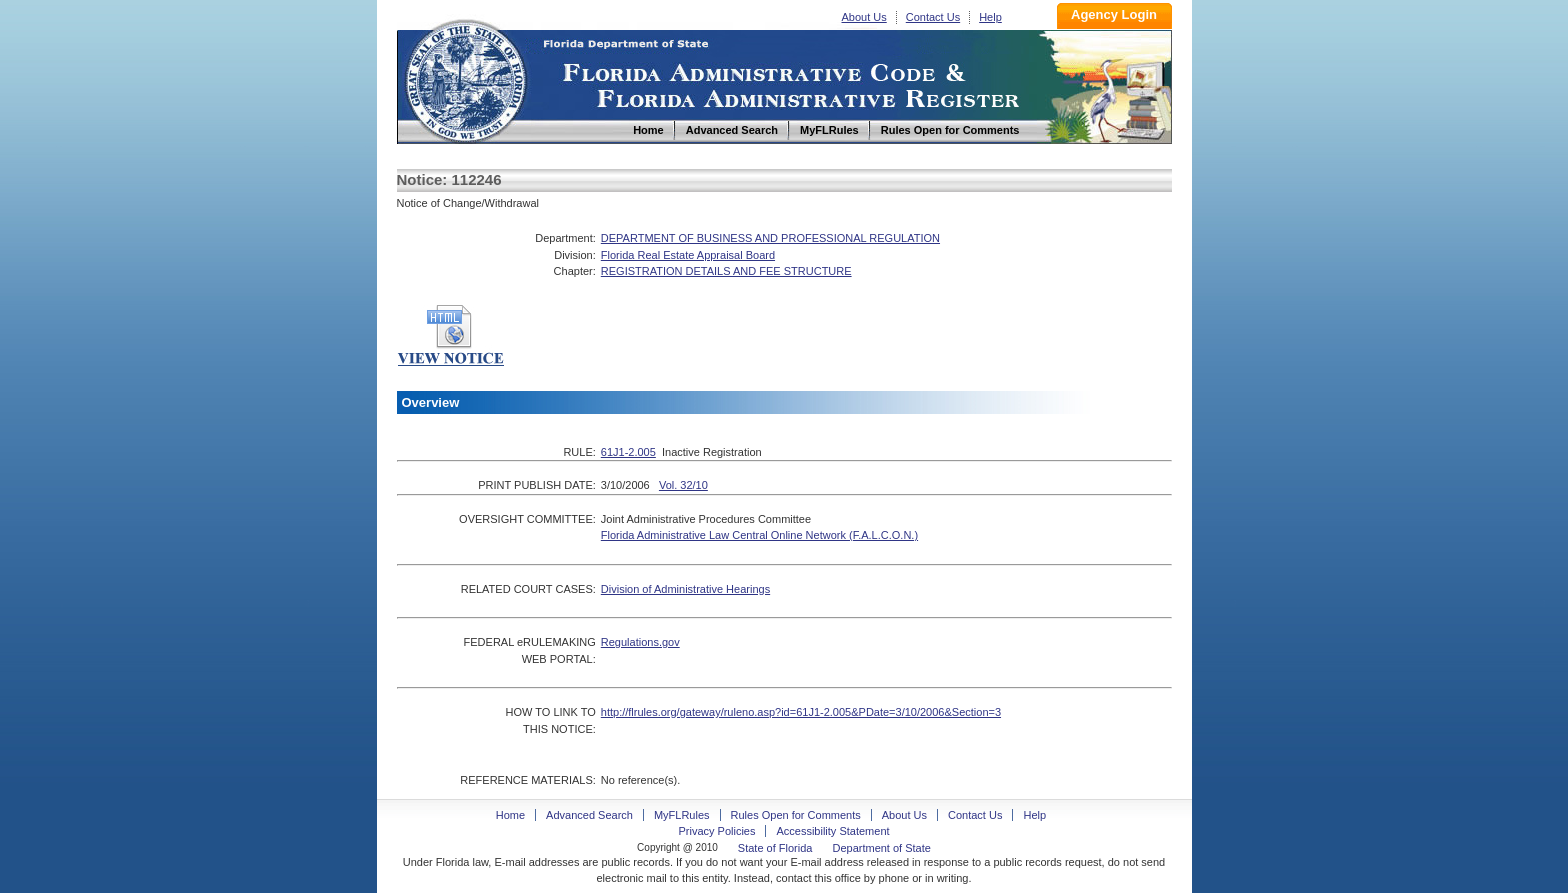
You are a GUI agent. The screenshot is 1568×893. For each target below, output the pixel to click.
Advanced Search (589, 815)
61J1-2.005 (628, 452)
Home (465, 78)
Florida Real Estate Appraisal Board (688, 255)
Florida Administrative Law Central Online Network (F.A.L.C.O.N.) (759, 535)
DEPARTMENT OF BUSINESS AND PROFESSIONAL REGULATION (770, 238)
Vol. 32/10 (683, 485)
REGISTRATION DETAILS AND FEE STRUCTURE (726, 271)
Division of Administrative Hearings (685, 589)
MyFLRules (682, 815)
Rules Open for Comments (796, 815)
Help (990, 17)
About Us (864, 17)
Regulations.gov (640, 642)
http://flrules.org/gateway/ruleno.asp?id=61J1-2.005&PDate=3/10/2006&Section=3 (801, 712)
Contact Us (933, 17)
